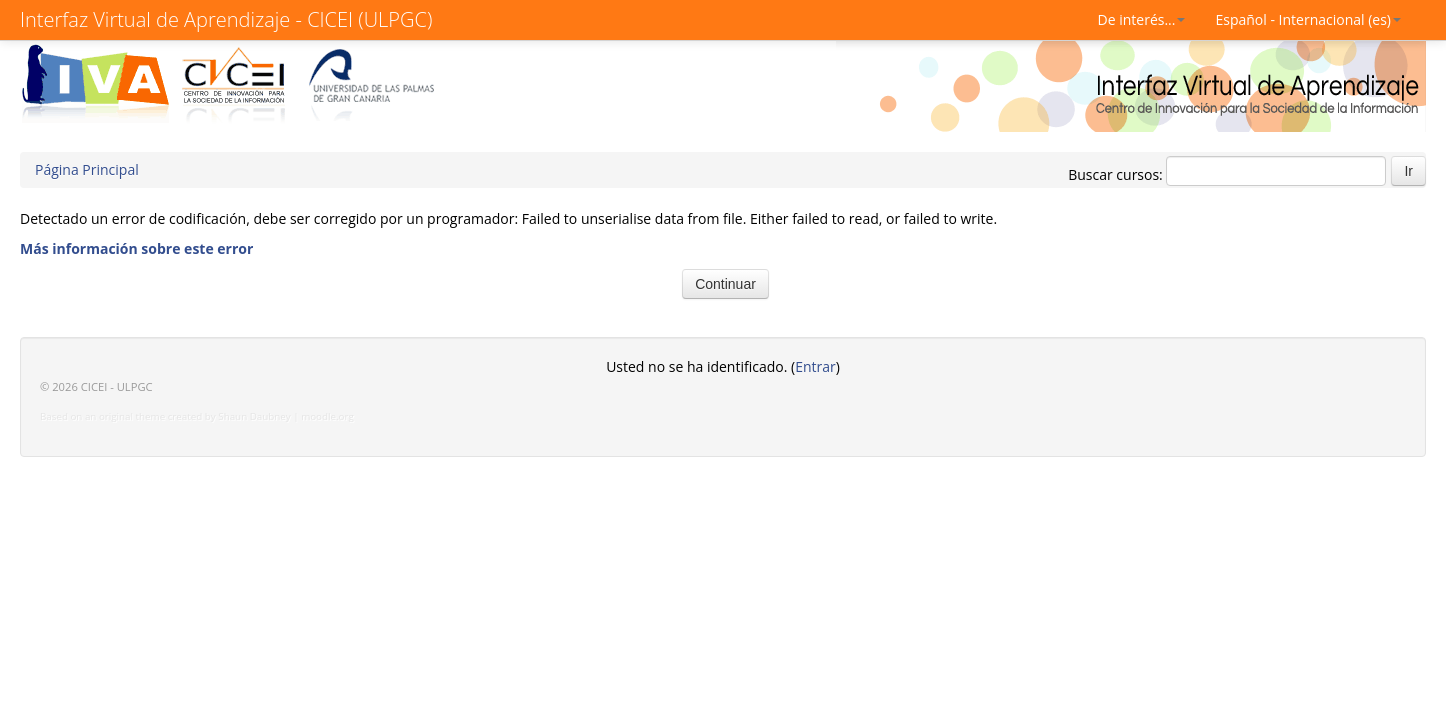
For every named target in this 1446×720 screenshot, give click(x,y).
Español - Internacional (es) (1308, 19)
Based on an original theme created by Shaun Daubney (165, 416)
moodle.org (327, 416)
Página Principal (87, 169)
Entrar (815, 366)
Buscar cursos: (1117, 174)
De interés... (1142, 19)
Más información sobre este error (136, 248)
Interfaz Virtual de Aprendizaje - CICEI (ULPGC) (226, 19)
